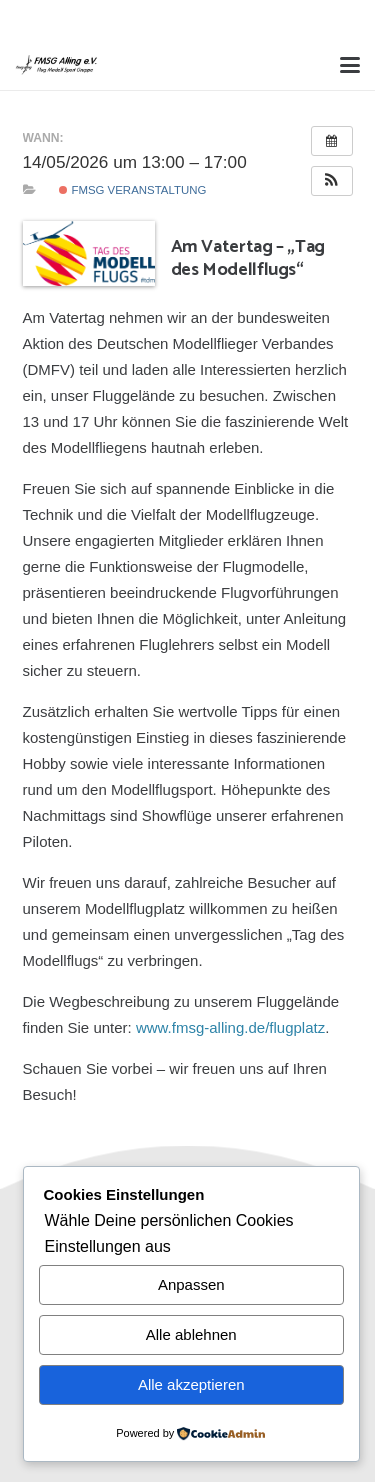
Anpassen (191, 1284)
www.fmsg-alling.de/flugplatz (230, 1027)
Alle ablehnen (191, 1334)
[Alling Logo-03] (56, 65)
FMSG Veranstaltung (132, 190)
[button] (350, 65)
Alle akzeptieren (191, 1384)
